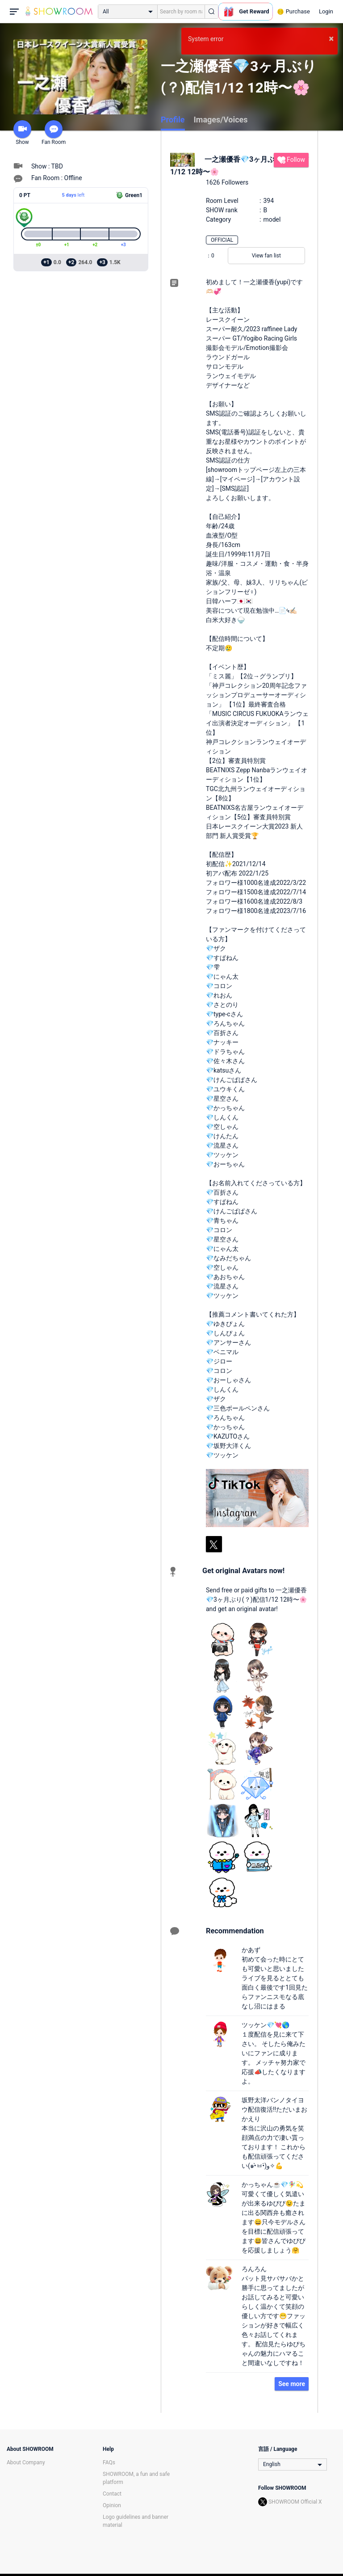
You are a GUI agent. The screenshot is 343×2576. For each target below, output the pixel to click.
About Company (26, 2462)
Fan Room (54, 132)
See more (291, 2383)
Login (326, 11)
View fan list (266, 256)
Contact (112, 2494)
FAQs (109, 2462)
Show (22, 132)
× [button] (331, 38)
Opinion (112, 2505)
